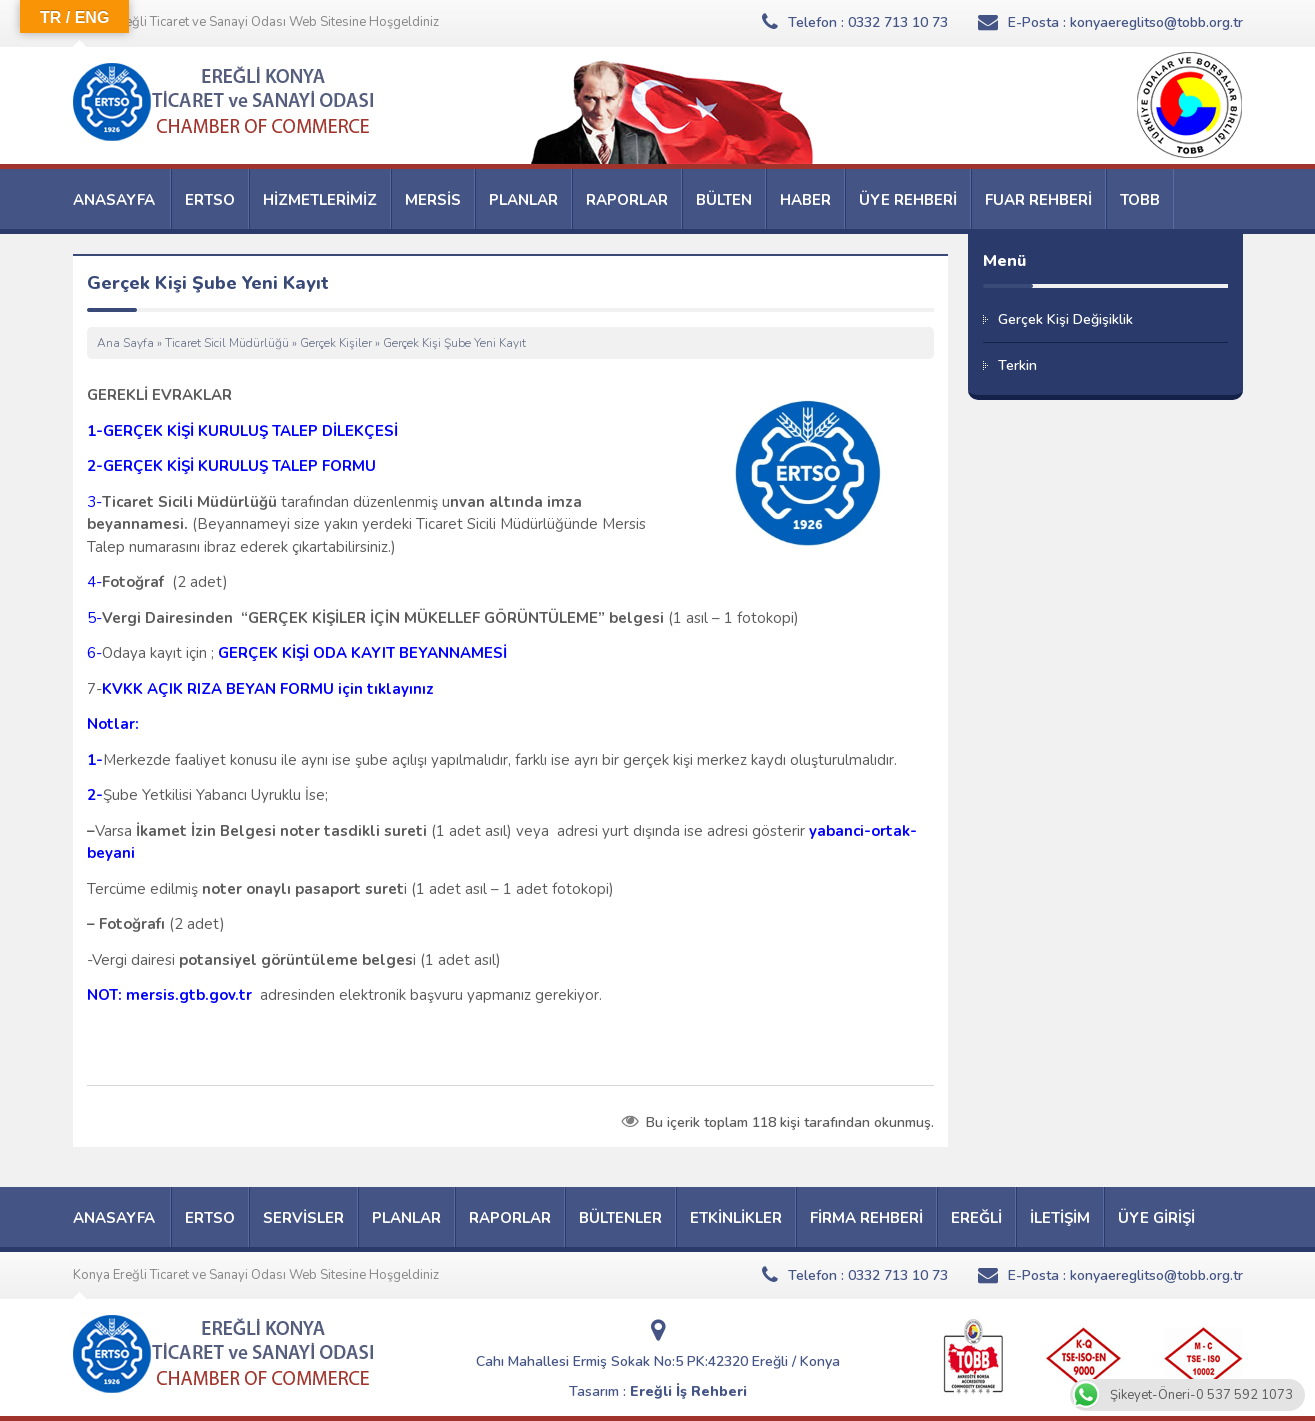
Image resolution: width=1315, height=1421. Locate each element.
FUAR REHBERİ (1038, 200)
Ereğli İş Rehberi (688, 1391)
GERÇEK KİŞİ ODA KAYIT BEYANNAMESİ (362, 653)
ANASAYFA (114, 200)
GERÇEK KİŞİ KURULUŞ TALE (205, 431)
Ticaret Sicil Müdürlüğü (227, 343)
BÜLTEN (724, 200)
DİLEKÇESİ (358, 431)
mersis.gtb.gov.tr (189, 995)
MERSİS (433, 200)
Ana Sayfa (125, 343)
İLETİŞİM (1060, 1218)
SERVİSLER (303, 1218)
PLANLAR (523, 200)
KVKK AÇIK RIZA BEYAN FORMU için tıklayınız (268, 689)
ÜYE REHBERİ (908, 200)
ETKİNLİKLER (736, 1218)
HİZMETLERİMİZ (320, 200)
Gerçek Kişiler (336, 343)
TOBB (1140, 200)
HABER (805, 200)
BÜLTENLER (620, 1218)
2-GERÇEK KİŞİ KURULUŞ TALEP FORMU (231, 466)
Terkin (1017, 365)
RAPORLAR (627, 200)
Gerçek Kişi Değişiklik (1065, 319)
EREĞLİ (976, 1218)
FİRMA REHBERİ (866, 1218)
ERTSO (210, 200)
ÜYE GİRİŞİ (1156, 1218)
